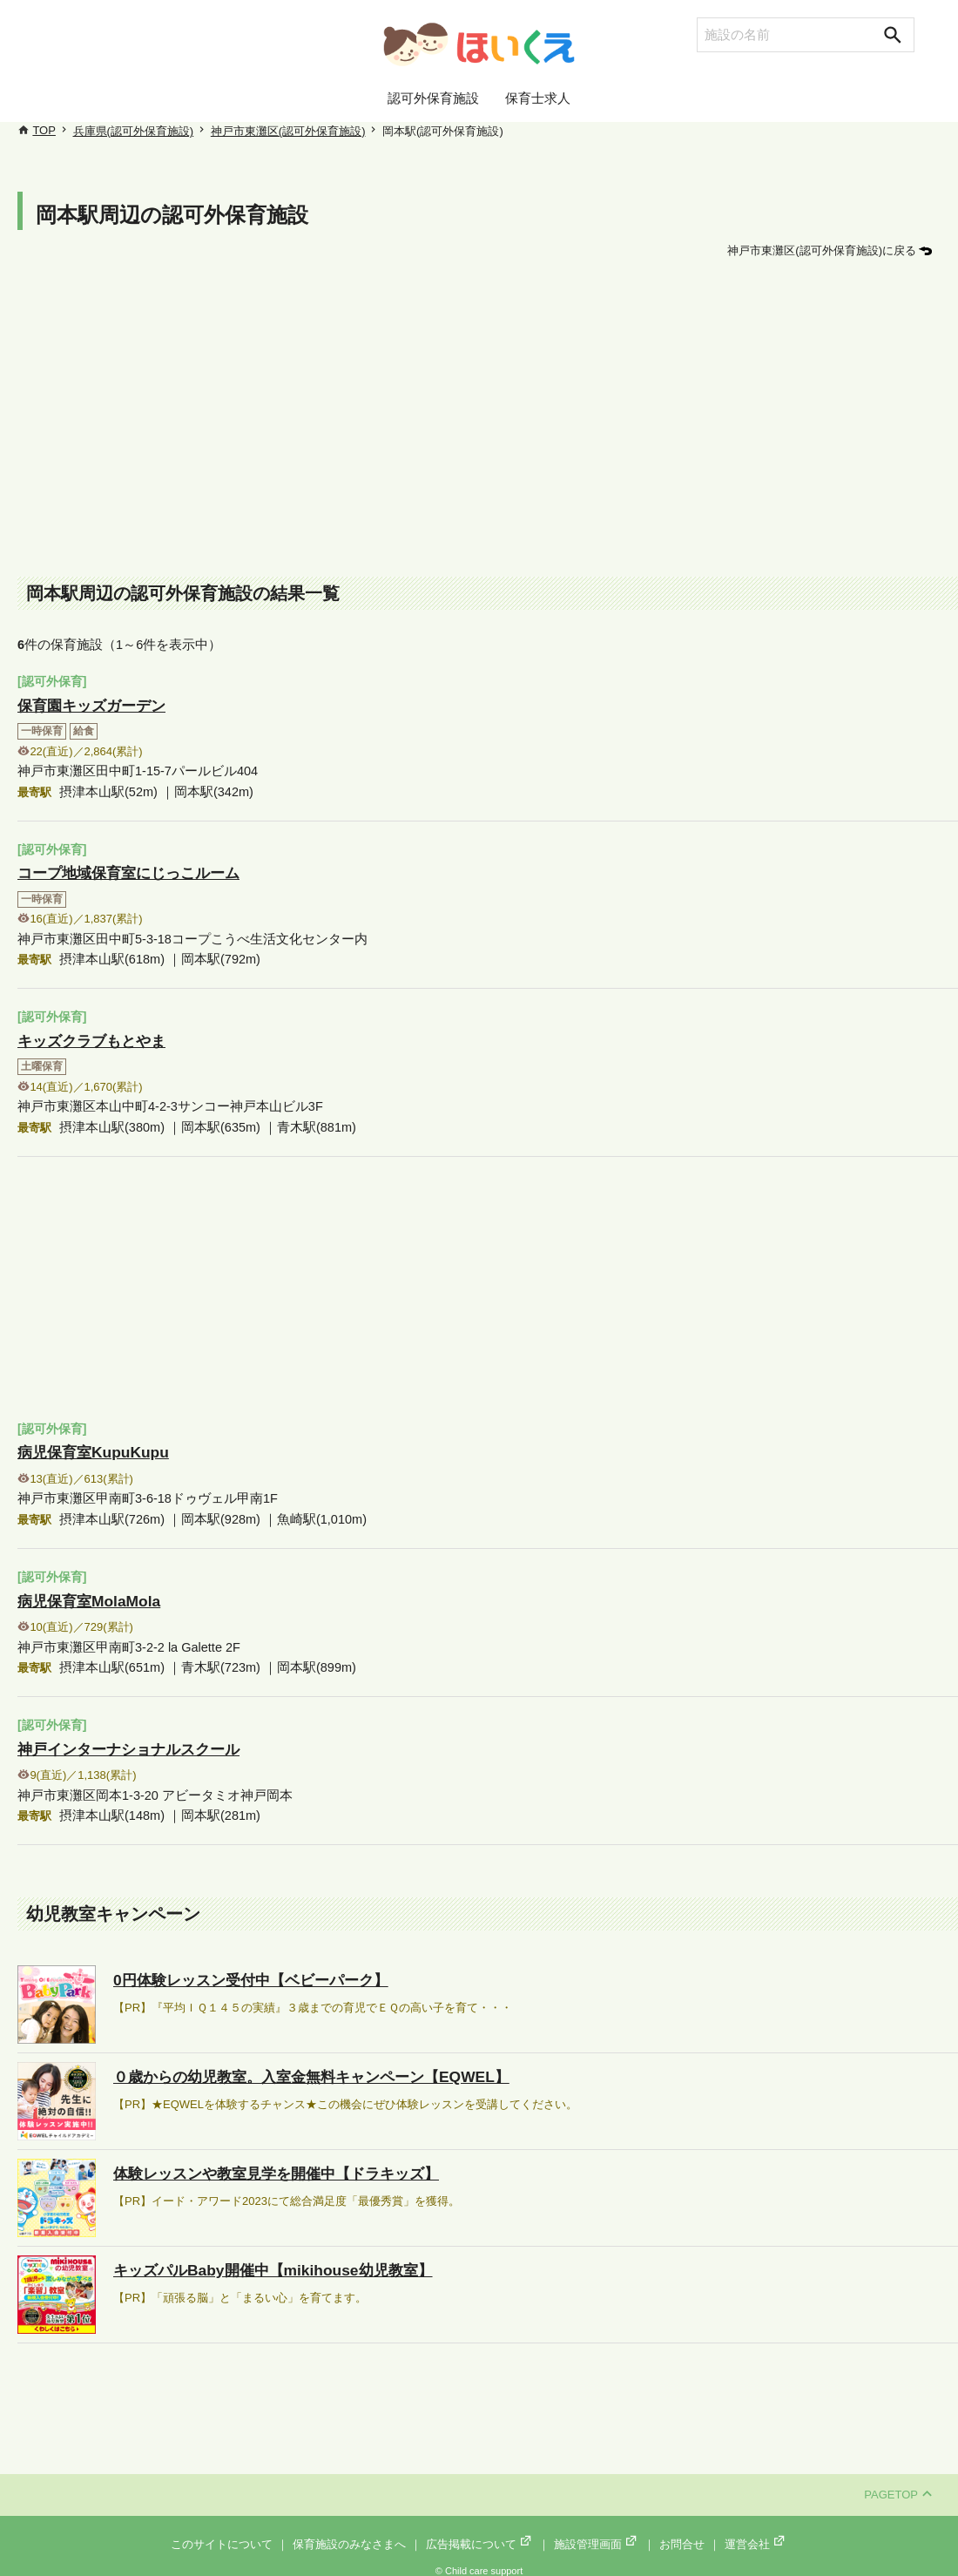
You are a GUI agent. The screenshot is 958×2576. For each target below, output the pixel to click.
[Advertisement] (487, 420)
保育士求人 (537, 98)
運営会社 (756, 2532)
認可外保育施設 (433, 98)
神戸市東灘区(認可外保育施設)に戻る (821, 250)
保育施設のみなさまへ (349, 2532)
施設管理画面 (596, 2532)
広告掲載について (480, 2532)
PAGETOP (898, 2483)
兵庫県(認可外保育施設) (133, 131)
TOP (44, 130)
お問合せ (682, 2532)
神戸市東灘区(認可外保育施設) (288, 131)
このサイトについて (222, 2532)
